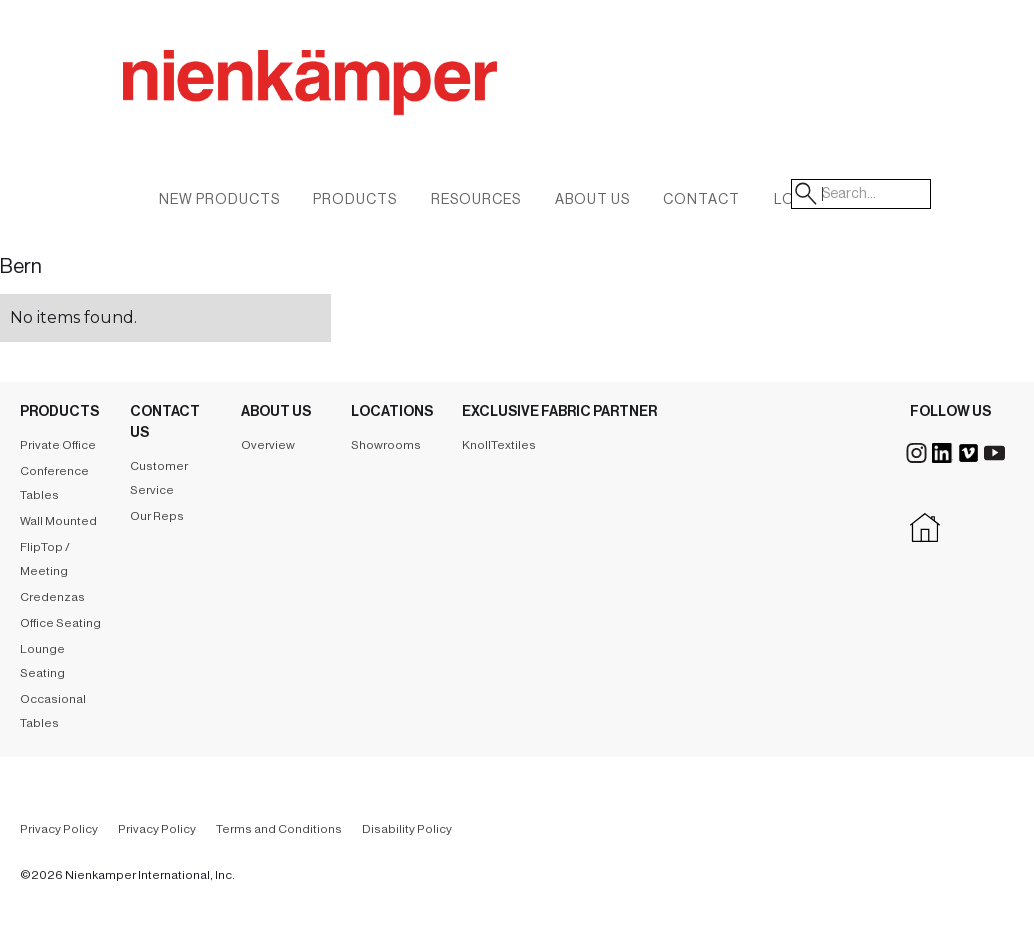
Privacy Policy (59, 829)
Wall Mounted (58, 521)
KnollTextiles (499, 445)
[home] (413, 104)
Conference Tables (54, 483)
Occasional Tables (53, 711)
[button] (592, 204)
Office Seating (60, 623)
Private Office (58, 445)
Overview (268, 445)
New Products (219, 200)
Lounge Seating (42, 661)
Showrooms (386, 445)
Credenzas (52, 597)
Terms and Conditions (279, 829)
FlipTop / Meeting (45, 559)
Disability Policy (407, 829)
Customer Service (159, 478)
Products (355, 200)
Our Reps (157, 516)
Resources (476, 200)
